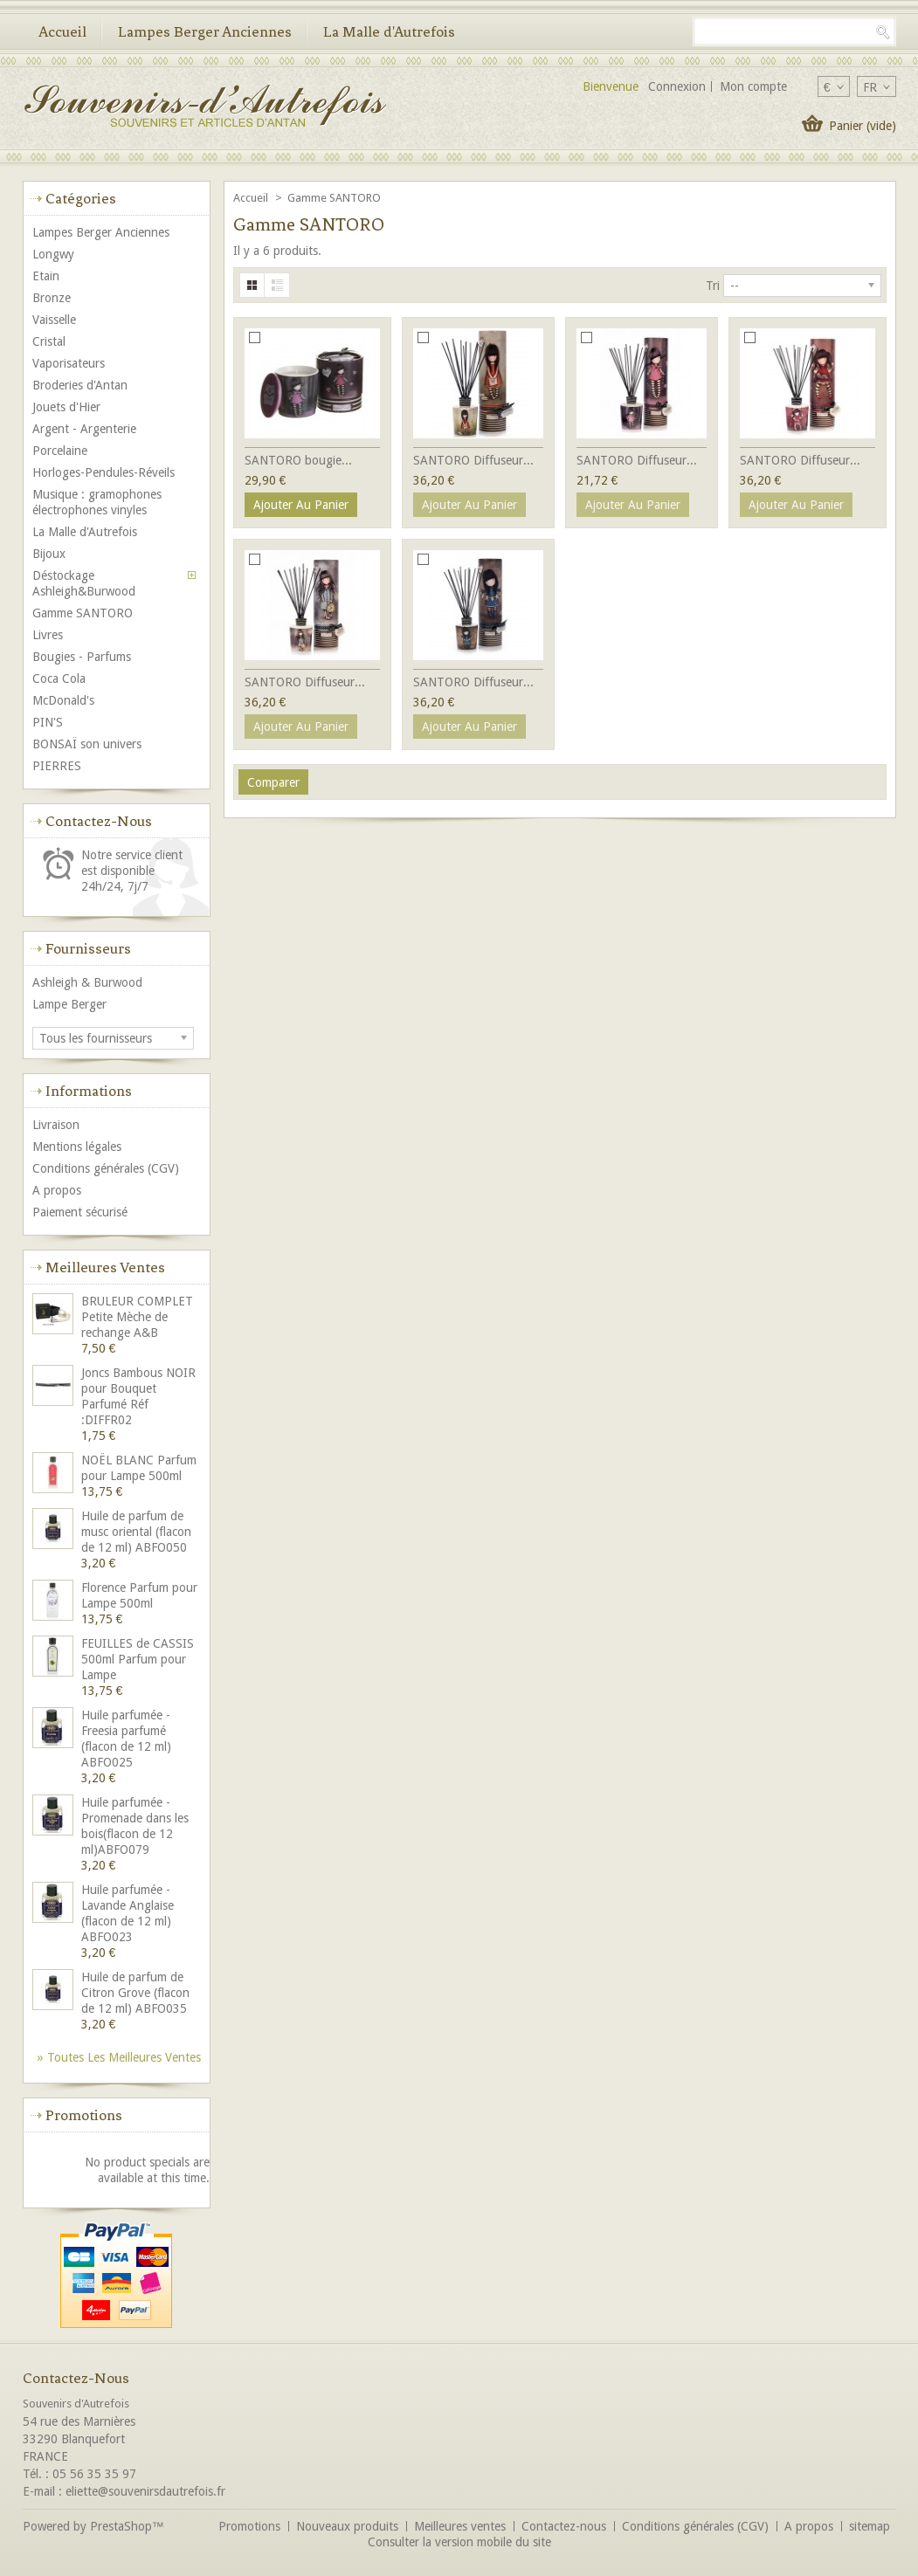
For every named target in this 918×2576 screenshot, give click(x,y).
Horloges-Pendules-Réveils (103, 472)
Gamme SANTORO (82, 613)
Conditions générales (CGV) (105, 1168)
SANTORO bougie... (298, 460)
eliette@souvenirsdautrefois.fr (145, 2491)
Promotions (83, 2115)
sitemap (869, 2526)
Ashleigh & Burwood (87, 982)
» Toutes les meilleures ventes (119, 2057)
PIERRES (56, 766)
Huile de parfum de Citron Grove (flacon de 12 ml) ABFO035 (135, 1992)
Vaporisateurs (68, 363)
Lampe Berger (69, 1004)
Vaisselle (54, 320)
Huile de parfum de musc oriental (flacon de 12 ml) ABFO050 (136, 1531)
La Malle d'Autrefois (389, 31)
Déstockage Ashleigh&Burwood (83, 583)
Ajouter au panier (301, 505)
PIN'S (47, 722)
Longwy (53, 254)
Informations (88, 1090)
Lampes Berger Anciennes (205, 31)
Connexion (677, 86)
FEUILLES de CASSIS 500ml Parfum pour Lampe (137, 1659)
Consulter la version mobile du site (459, 2542)
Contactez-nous (563, 2526)
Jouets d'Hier (66, 407)
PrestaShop (121, 2526)
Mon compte (753, 86)
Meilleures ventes (105, 1267)
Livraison (55, 1125)
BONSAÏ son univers (86, 744)
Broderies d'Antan (80, 385)
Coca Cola (59, 678)
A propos (56, 1190)
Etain (45, 276)
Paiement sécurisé (80, 1212)
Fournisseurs (88, 948)
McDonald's (63, 700)
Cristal (49, 341)
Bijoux (49, 554)
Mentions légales (76, 1147)
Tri (713, 286)
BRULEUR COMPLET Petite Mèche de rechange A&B (137, 1317)
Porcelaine (59, 451)
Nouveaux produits (347, 2526)
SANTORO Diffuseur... (473, 460)
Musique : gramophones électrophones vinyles (97, 502)
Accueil (62, 31)
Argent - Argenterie (84, 429)
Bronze (51, 298)
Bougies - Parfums (81, 657)
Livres (47, 635)
